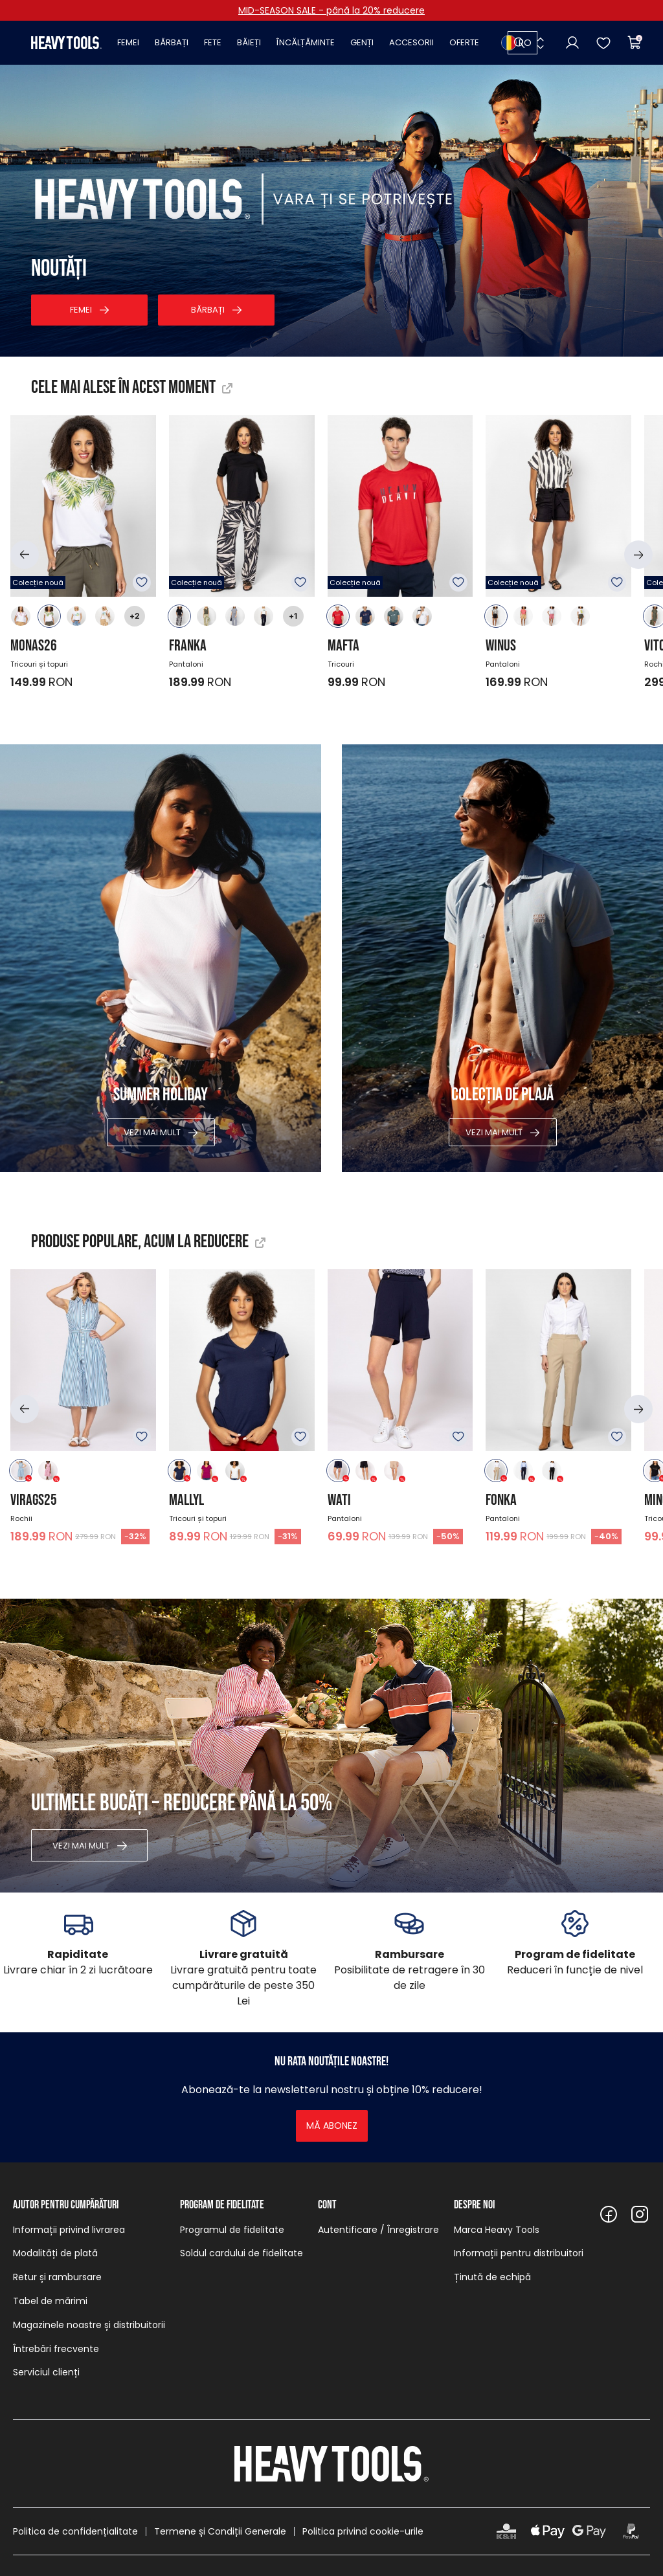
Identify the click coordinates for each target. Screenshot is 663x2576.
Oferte (464, 42)
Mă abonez (331, 2125)
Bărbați (171, 42)
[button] (24, 554)
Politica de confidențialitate (75, 2531)
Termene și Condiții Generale (220, 2531)
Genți (362, 42)
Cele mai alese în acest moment (123, 387)
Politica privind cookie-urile (362, 2531)
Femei (128, 42)
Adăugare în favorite (142, 582)
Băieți (249, 42)
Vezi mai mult (152, 1132)
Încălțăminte (305, 42)
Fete (212, 42)
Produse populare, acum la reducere (140, 1241)
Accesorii (411, 42)
